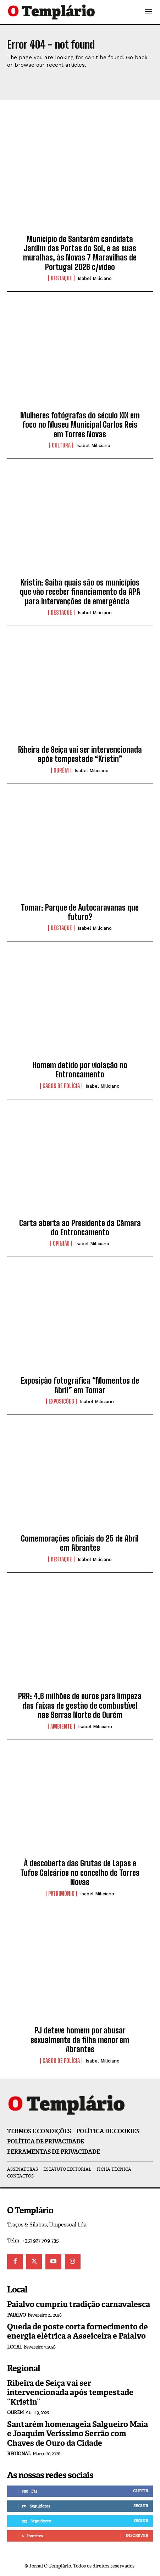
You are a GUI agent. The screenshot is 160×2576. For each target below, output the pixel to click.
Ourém (61, 770)
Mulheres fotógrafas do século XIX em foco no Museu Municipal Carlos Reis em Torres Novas (80, 425)
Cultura (61, 445)
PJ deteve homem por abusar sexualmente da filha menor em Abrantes (80, 2040)
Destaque (61, 278)
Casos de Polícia (61, 1086)
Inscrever (137, 2535)
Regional (19, 2454)
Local (14, 2347)
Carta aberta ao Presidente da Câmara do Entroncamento (80, 1227)
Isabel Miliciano (95, 278)
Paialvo (16, 2315)
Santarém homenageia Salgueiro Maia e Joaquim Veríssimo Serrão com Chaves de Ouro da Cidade (77, 2433)
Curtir (140, 2490)
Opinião (61, 1243)
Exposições (61, 1401)
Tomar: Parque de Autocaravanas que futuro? (80, 912)
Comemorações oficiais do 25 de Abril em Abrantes (80, 1543)
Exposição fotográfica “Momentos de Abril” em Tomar (80, 1385)
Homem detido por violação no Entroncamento (80, 1069)
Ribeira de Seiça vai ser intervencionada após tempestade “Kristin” (80, 754)
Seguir (140, 2505)
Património (61, 1893)
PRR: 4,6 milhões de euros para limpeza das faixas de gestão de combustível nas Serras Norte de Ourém (80, 1705)
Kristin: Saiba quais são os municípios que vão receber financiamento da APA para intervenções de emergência (80, 592)
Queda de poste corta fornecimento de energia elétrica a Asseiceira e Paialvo (77, 2331)
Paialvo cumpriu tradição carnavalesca (78, 2304)
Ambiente (61, 1726)
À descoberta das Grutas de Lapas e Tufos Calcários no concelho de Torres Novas (79, 1872)
